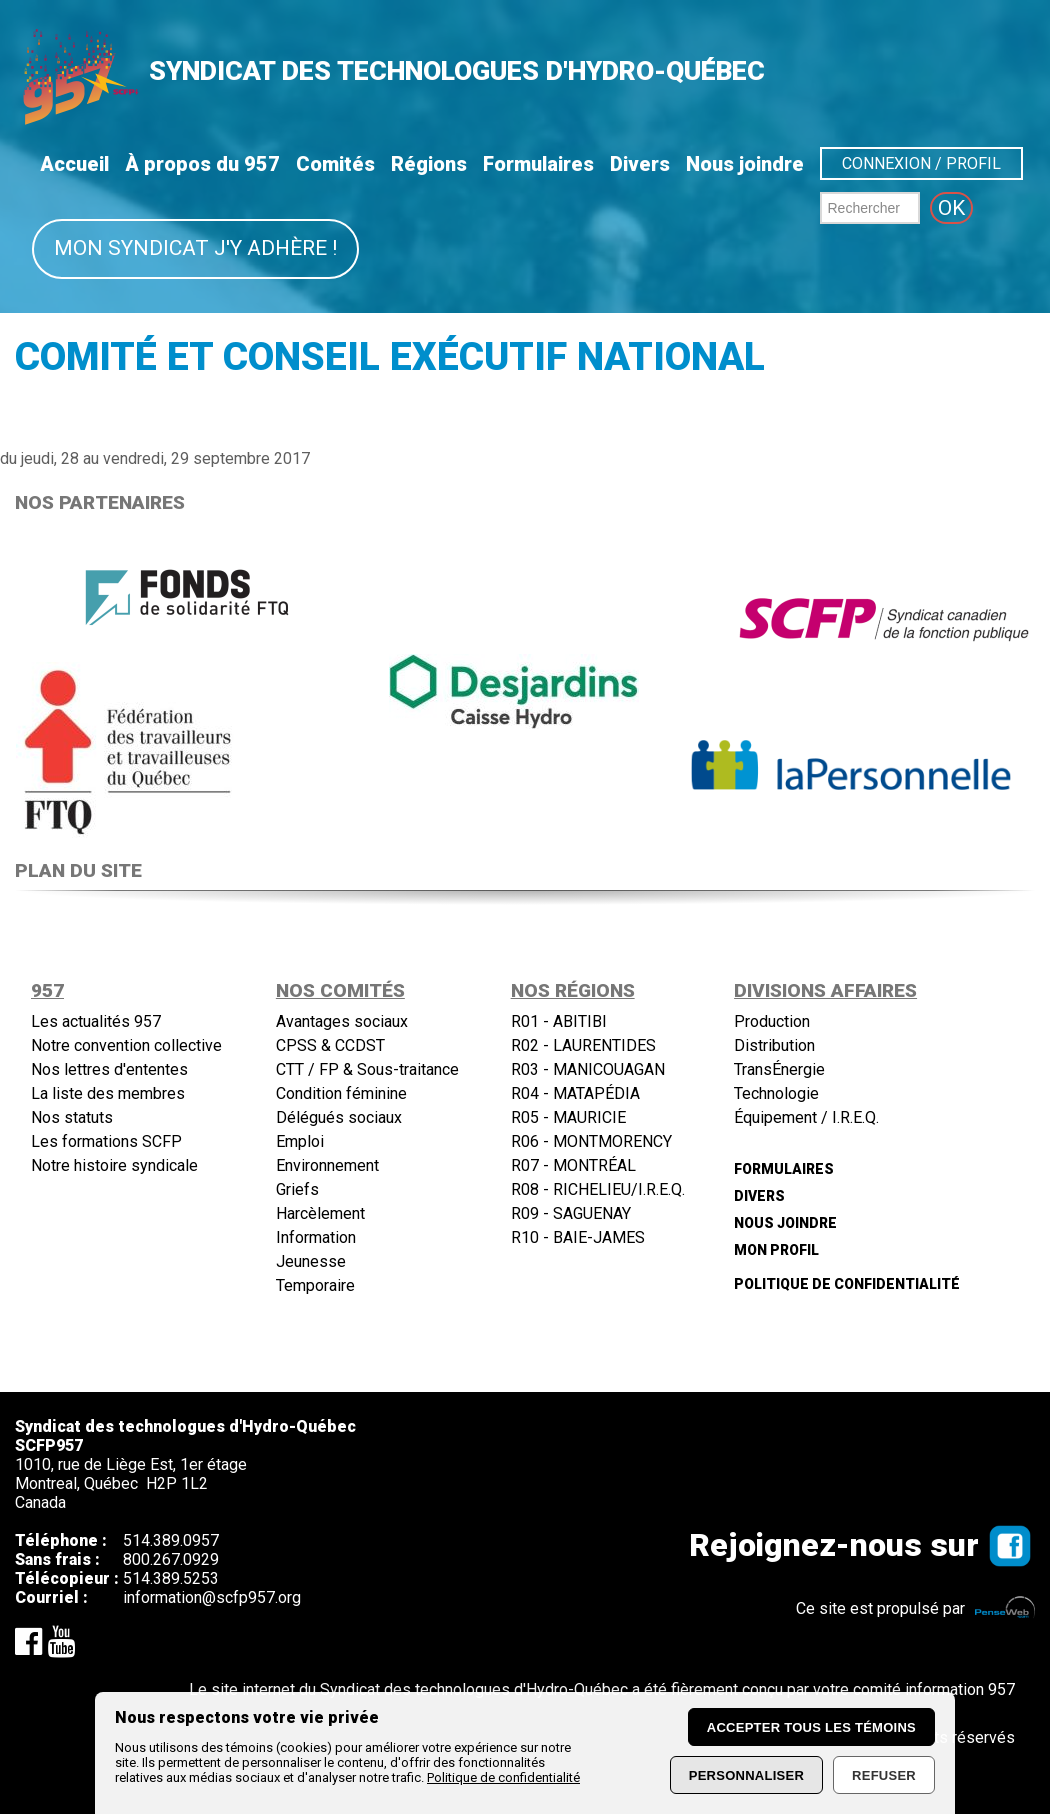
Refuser (884, 1775)
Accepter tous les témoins (811, 1727)
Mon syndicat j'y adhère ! (195, 248)
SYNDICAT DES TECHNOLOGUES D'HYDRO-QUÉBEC (457, 71)
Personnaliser (746, 1775)
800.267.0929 (171, 1559)
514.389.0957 (171, 1540)
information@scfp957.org (212, 1597)
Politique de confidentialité (503, 1777)
